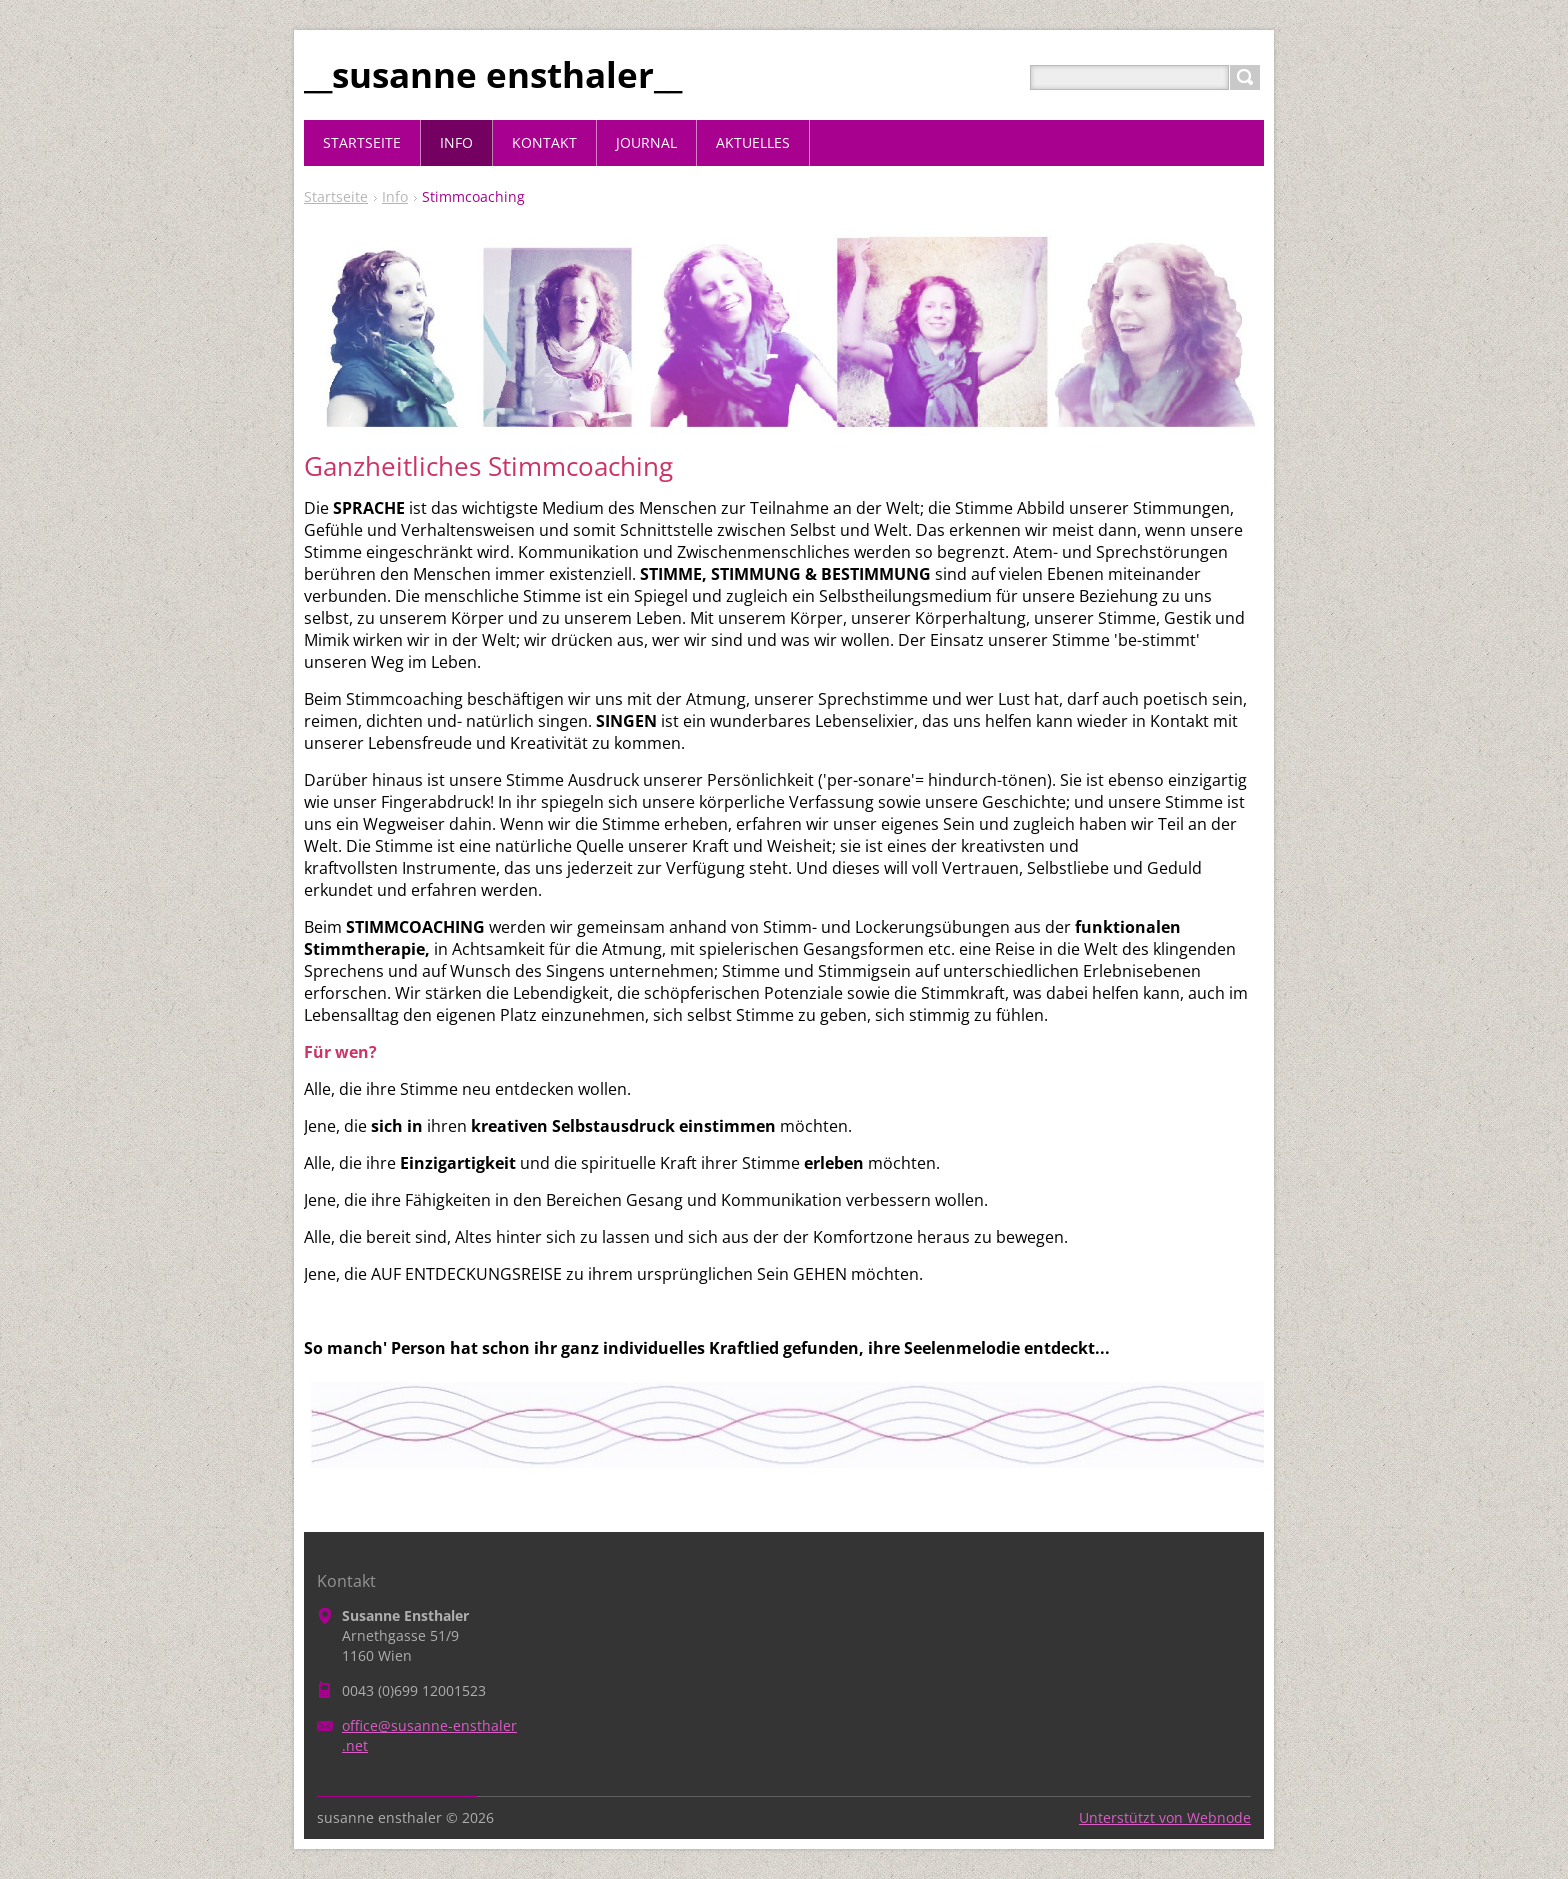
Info (395, 196)
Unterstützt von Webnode (1165, 1817)
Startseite (336, 196)
